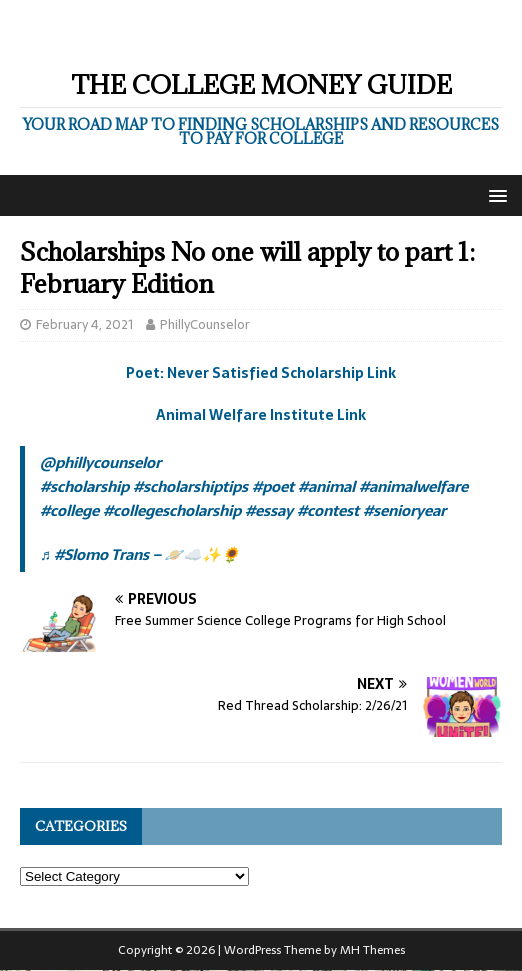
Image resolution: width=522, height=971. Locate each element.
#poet (273, 486)
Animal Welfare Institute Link (261, 415)
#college (69, 510)
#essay (269, 510)
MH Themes (372, 950)
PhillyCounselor (205, 324)
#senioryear (404, 510)
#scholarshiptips (190, 486)
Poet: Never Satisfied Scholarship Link (261, 373)
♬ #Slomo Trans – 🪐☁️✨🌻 (140, 554)
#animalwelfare (413, 486)
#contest (328, 510)
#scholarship (84, 486)
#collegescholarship (172, 510)
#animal (326, 486)
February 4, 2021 (84, 324)
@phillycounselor (100, 462)
